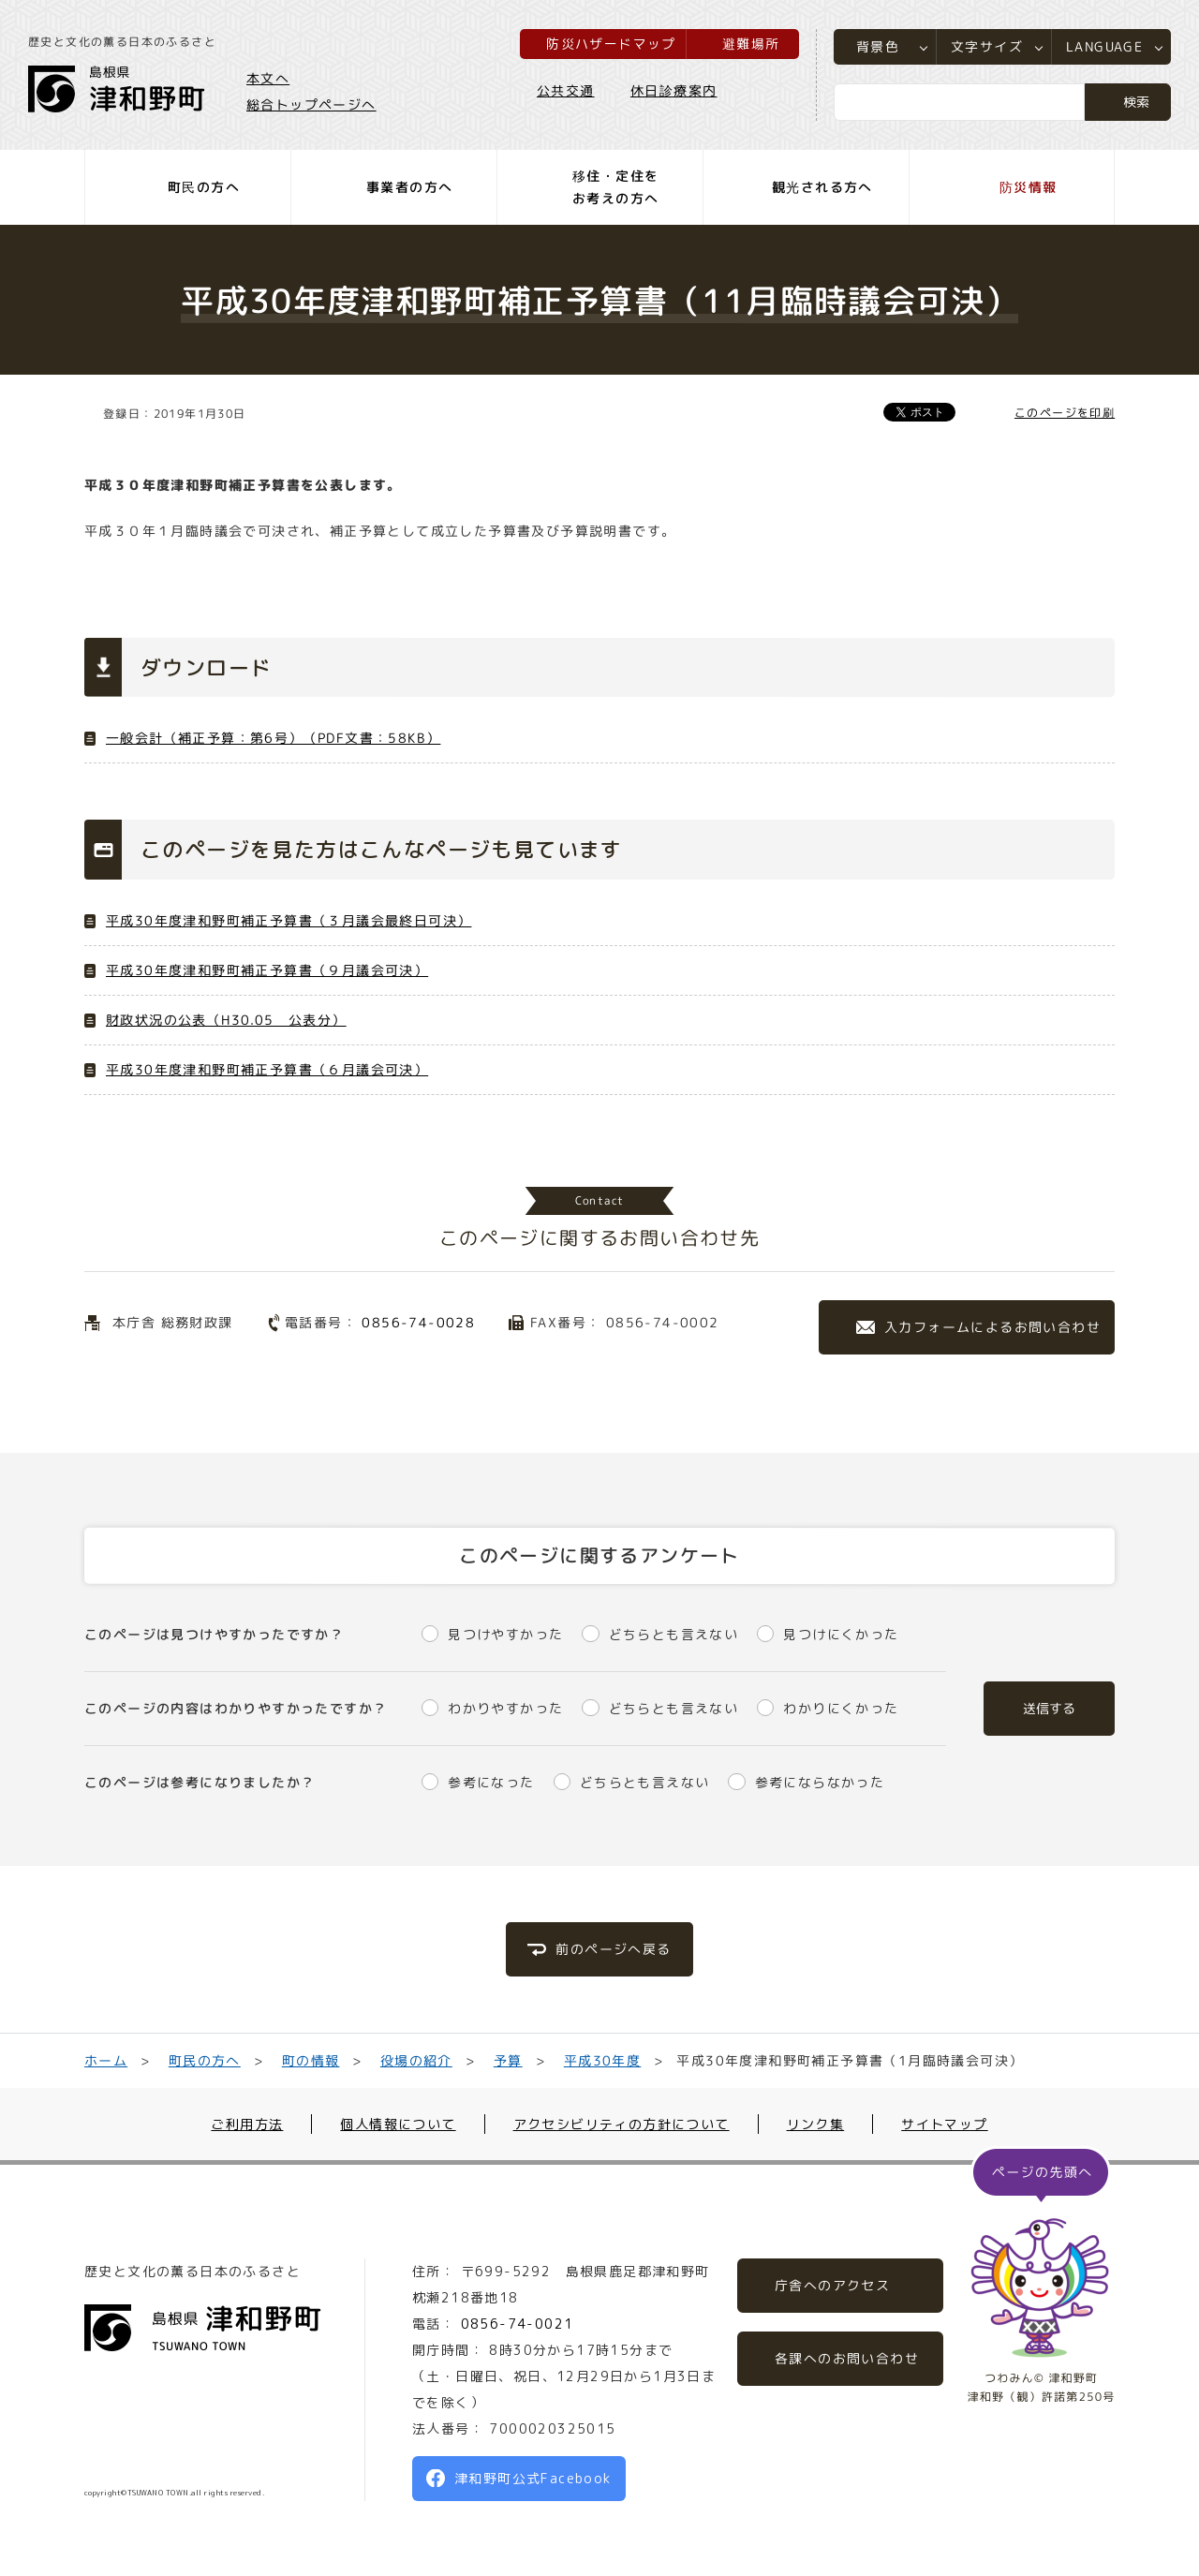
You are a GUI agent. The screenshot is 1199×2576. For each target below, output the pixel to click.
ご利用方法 (247, 2124)
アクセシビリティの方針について (621, 2124)
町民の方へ (205, 2060)
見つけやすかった (505, 1634)
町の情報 (311, 2060)
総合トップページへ (311, 104)
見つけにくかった (840, 1634)
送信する (1049, 1708)
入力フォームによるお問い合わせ (992, 1327)
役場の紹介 (416, 2060)
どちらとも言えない (674, 1634)
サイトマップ (944, 2124)
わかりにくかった (840, 1708)
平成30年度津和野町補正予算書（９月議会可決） (267, 970)
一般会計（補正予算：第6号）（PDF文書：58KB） (273, 738)
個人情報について (397, 2124)
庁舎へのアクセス (832, 2285)
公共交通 (566, 90)
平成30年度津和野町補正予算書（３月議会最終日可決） (288, 920)
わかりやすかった (505, 1708)
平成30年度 (602, 2060)
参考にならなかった (820, 1782)
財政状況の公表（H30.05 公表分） (226, 1020)
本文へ (267, 78)
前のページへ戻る (613, 1949)
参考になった (491, 1782)
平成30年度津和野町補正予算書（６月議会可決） (267, 1069)
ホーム (105, 2060)
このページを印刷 (1064, 413)
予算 (508, 2060)
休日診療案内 (673, 90)
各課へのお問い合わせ (847, 2358)
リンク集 (816, 2124)
